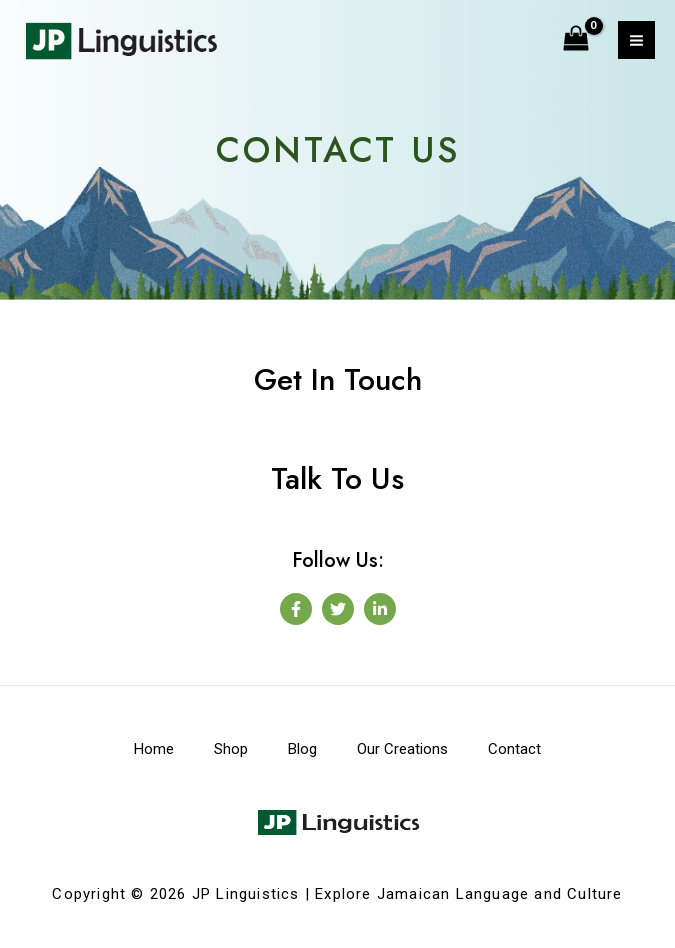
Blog (302, 749)
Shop (231, 749)
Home (154, 749)
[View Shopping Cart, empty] (576, 40)
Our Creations (402, 749)
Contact (514, 749)
